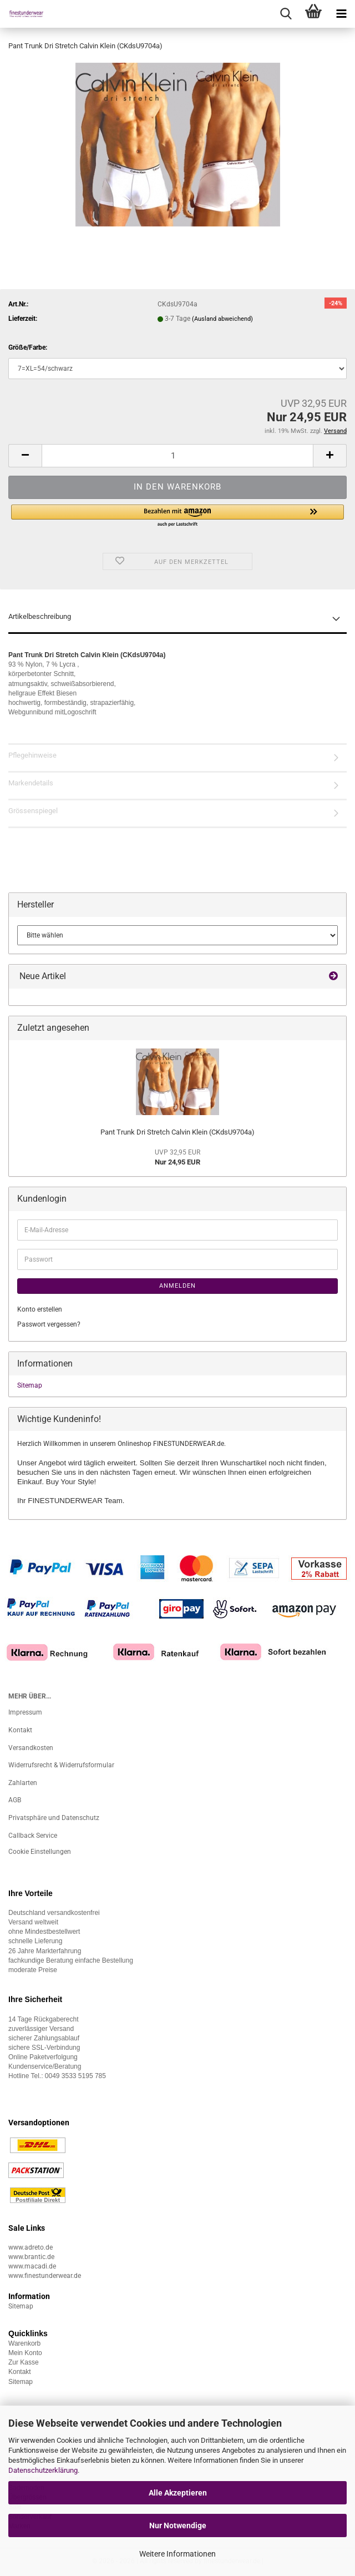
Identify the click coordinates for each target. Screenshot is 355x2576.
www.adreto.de (30, 2247)
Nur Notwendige (177, 2525)
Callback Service (32, 1835)
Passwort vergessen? (48, 1324)
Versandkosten (30, 1748)
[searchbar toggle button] (286, 14)
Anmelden (177, 1285)
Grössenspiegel (33, 810)
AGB (14, 1800)
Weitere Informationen (177, 2553)
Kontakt (20, 1730)
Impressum (25, 1712)
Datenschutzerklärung (43, 2470)
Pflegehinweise (32, 755)
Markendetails (30, 783)
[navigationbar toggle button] (341, 14)
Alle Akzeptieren (178, 2492)
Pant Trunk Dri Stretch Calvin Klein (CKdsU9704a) (177, 1132)
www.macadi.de (32, 2266)
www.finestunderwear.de (44, 2276)
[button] (25, 455)
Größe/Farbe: (27, 347)
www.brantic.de (31, 2257)
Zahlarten (22, 1783)
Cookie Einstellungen (39, 1852)
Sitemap (29, 1385)
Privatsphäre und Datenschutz (53, 1818)
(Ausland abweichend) (222, 318)
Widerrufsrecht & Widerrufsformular (61, 1765)
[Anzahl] (177, 455)
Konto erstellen (39, 1309)
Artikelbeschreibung (39, 616)
